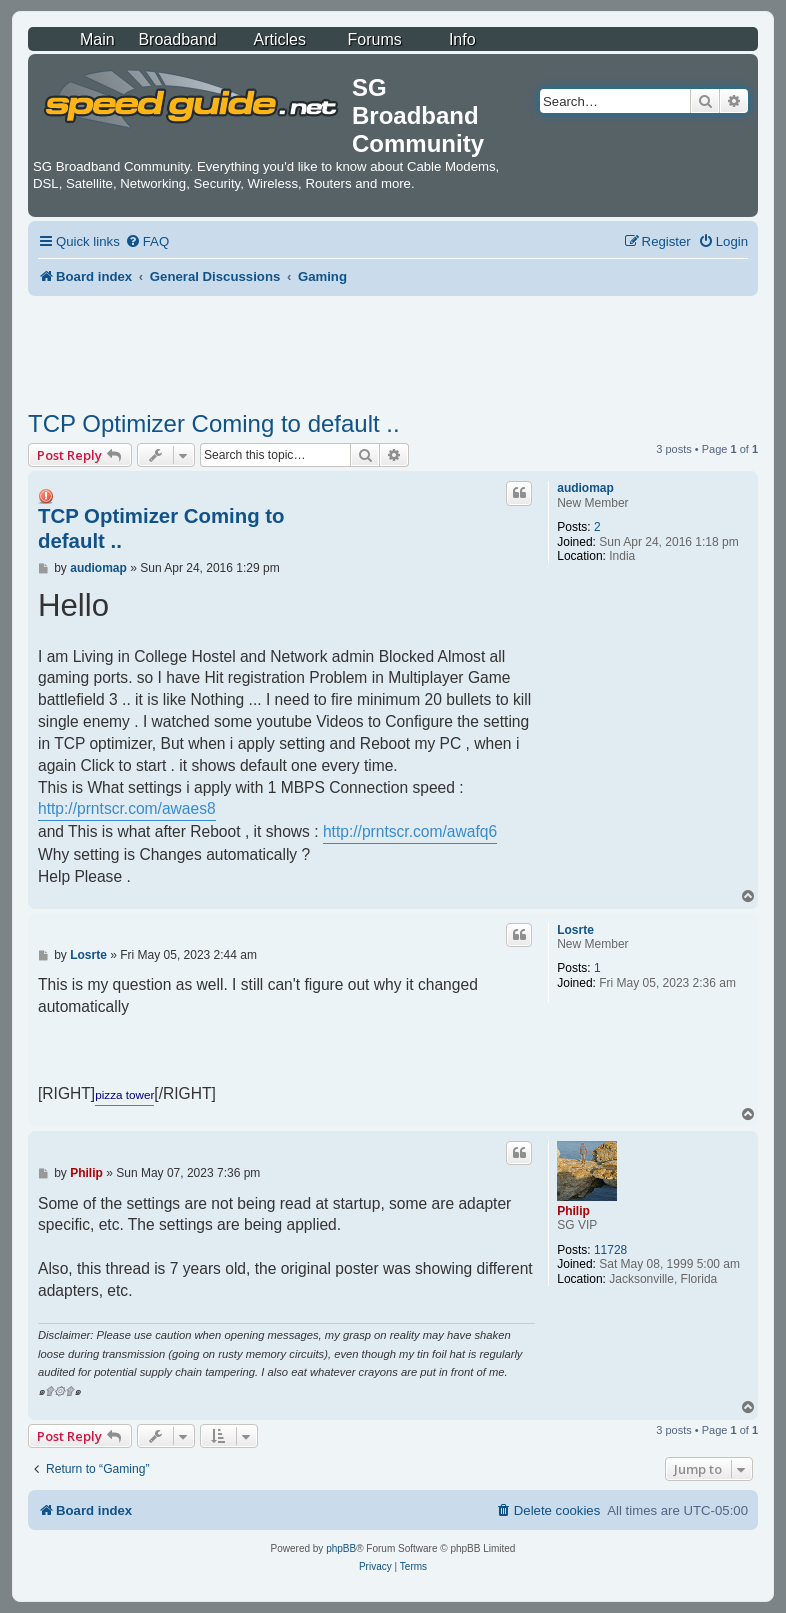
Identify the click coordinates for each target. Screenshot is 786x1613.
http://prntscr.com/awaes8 (127, 808)
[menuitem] (147, 241)
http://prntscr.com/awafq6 (410, 831)
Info (462, 39)
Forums (375, 39)
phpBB (341, 1548)
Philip (573, 1211)
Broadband (177, 39)
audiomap (585, 488)
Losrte (575, 930)
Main (97, 39)
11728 (610, 1250)
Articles (280, 39)
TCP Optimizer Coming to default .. (214, 423)
